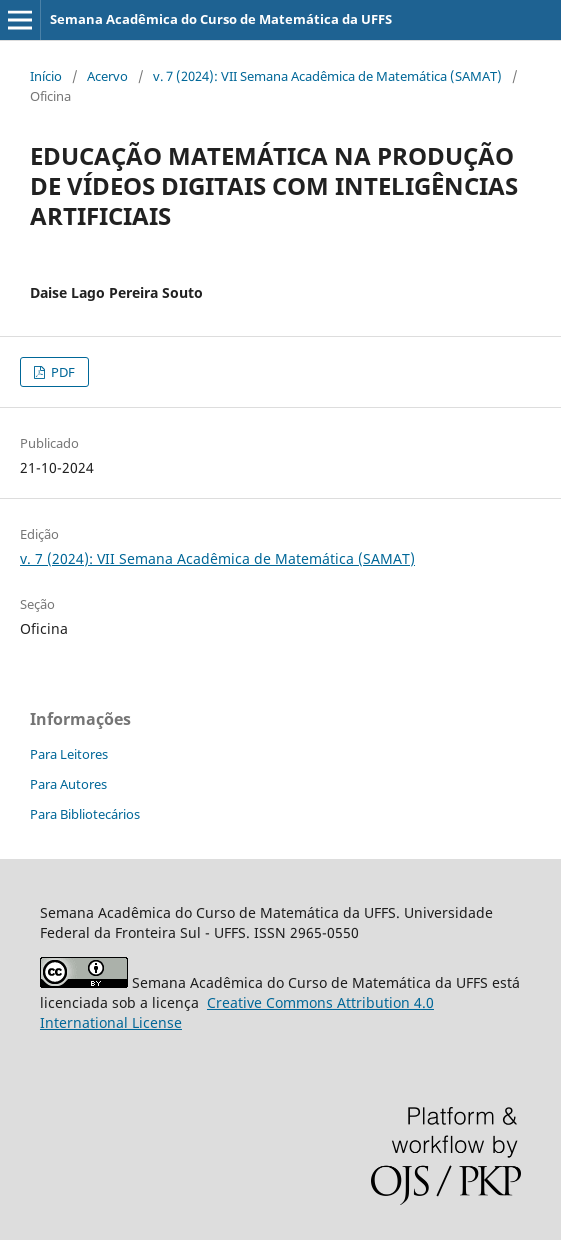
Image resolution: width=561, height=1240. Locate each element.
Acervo (107, 76)
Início (46, 76)
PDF (61, 372)
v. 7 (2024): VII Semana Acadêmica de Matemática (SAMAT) (327, 76)
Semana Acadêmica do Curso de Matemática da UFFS (221, 19)
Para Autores (68, 784)
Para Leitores (69, 754)
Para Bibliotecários (85, 814)
